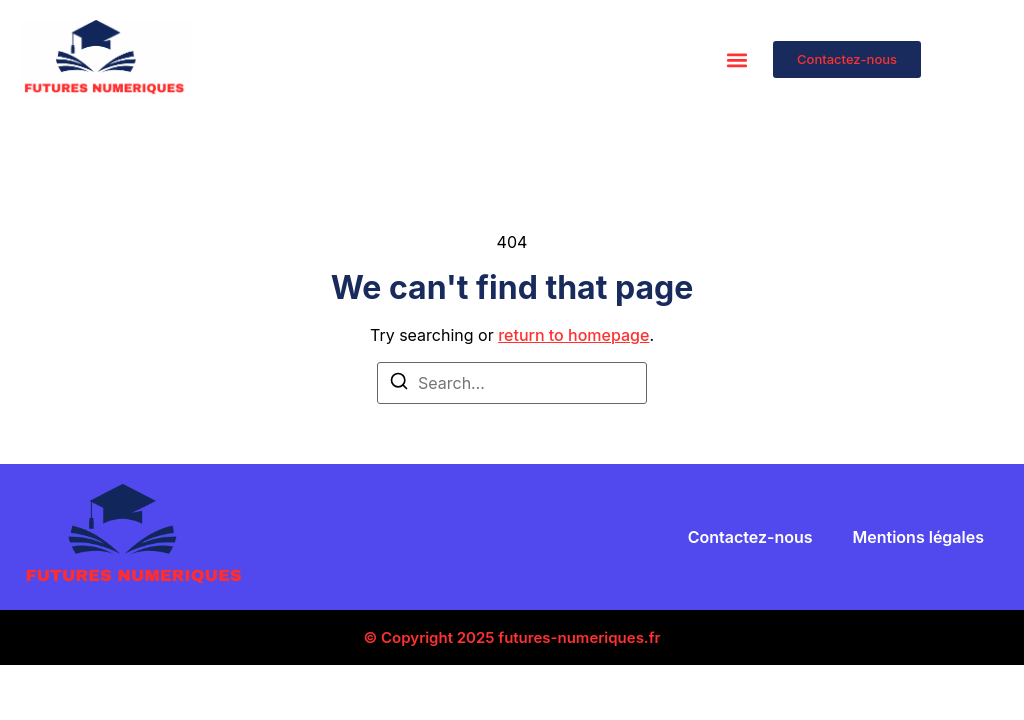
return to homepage (573, 335)
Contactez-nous (750, 537)
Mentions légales (918, 537)
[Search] (399, 384)
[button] (736, 59)
